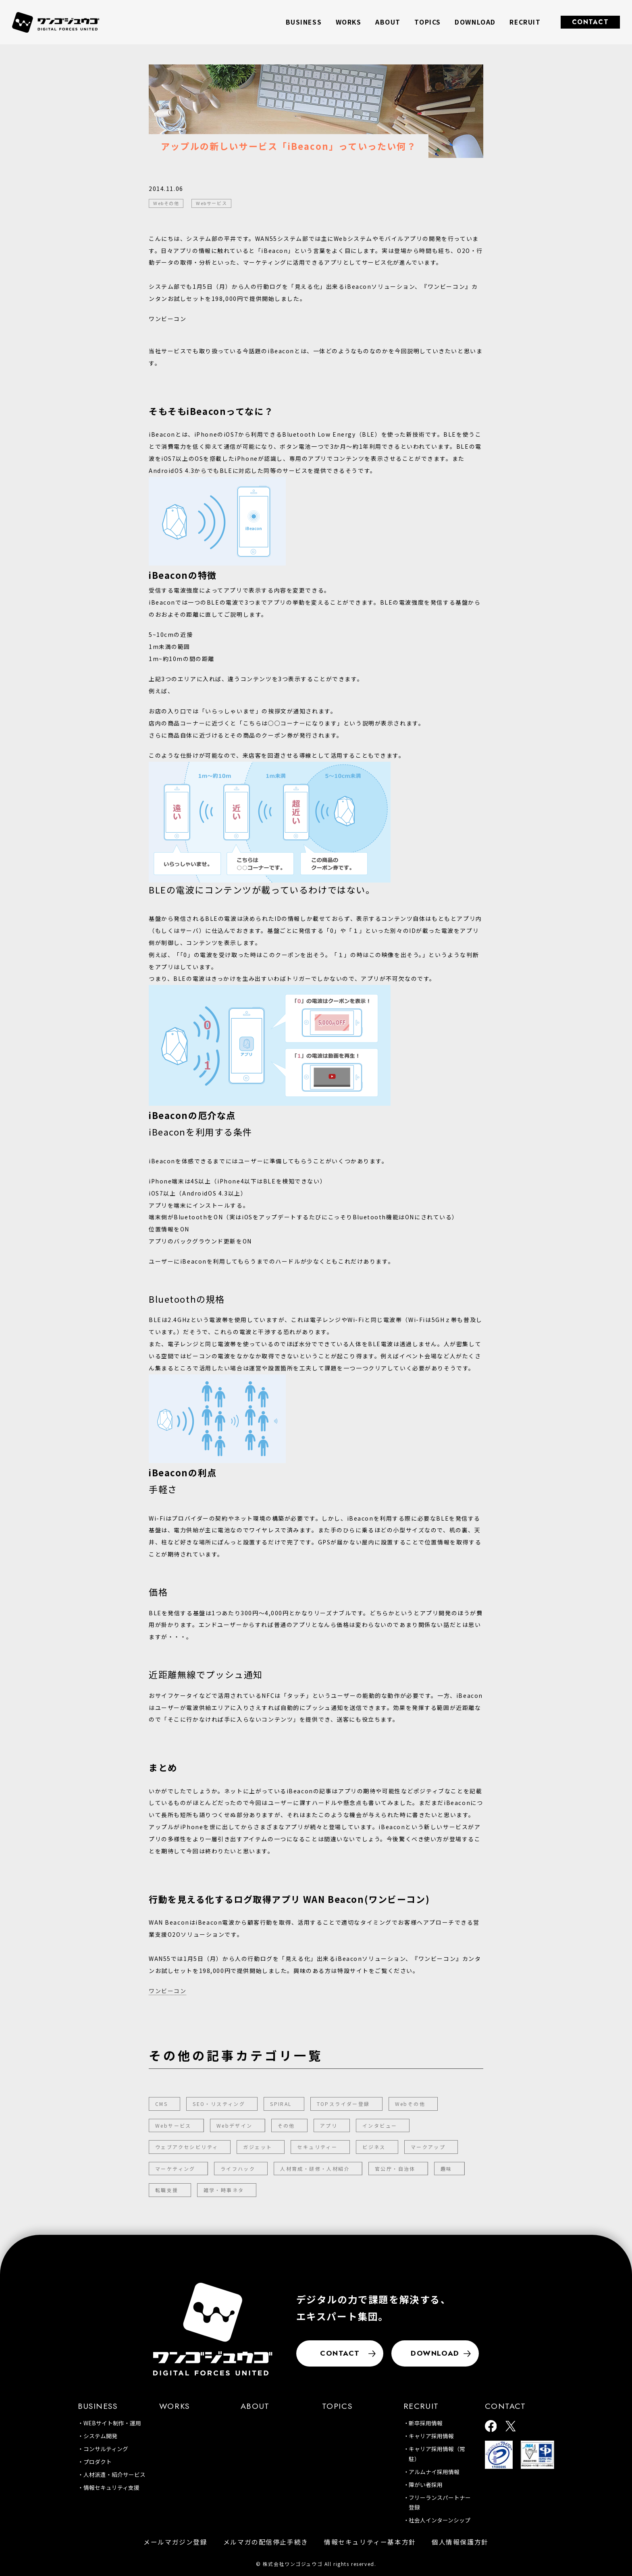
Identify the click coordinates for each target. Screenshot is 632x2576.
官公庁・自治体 (395, 2168)
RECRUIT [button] (525, 22)
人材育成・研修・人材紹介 (315, 2168)
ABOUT (388, 22)
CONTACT (590, 22)
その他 (286, 2125)
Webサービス (173, 2125)
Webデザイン (234, 2125)
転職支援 (167, 2189)
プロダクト (97, 2462)
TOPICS (427, 22)
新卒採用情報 (426, 2423)
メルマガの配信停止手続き (265, 2542)
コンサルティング (105, 2449)
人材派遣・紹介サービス (114, 2474)
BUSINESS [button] (304, 22)
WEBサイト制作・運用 (112, 2423)
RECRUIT (421, 2406)
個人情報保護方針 (460, 2542)
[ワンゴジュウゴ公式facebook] (491, 2427)
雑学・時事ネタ (224, 2189)
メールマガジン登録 (175, 2542)
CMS (161, 2103)
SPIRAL (280, 2103)
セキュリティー (317, 2146)
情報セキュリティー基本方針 (370, 2542)
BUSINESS (98, 2406)
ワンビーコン (167, 1991)
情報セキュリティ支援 (111, 2487)
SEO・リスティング (219, 2103)
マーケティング (175, 2168)
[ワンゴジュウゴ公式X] (511, 2427)
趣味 (446, 2168)
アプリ (328, 2125)
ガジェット (257, 2146)
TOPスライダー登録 (343, 2103)
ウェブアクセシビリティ (186, 2146)
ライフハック (237, 2168)
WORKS (349, 22)
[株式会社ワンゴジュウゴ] (212, 2329)
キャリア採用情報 (431, 2436)
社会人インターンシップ (439, 2520)
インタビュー (379, 2125)
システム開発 (100, 2436)
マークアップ (428, 2146)
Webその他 (410, 2103)
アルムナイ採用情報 (434, 2472)
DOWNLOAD (475, 22)
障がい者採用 (426, 2485)
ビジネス (374, 2146)
